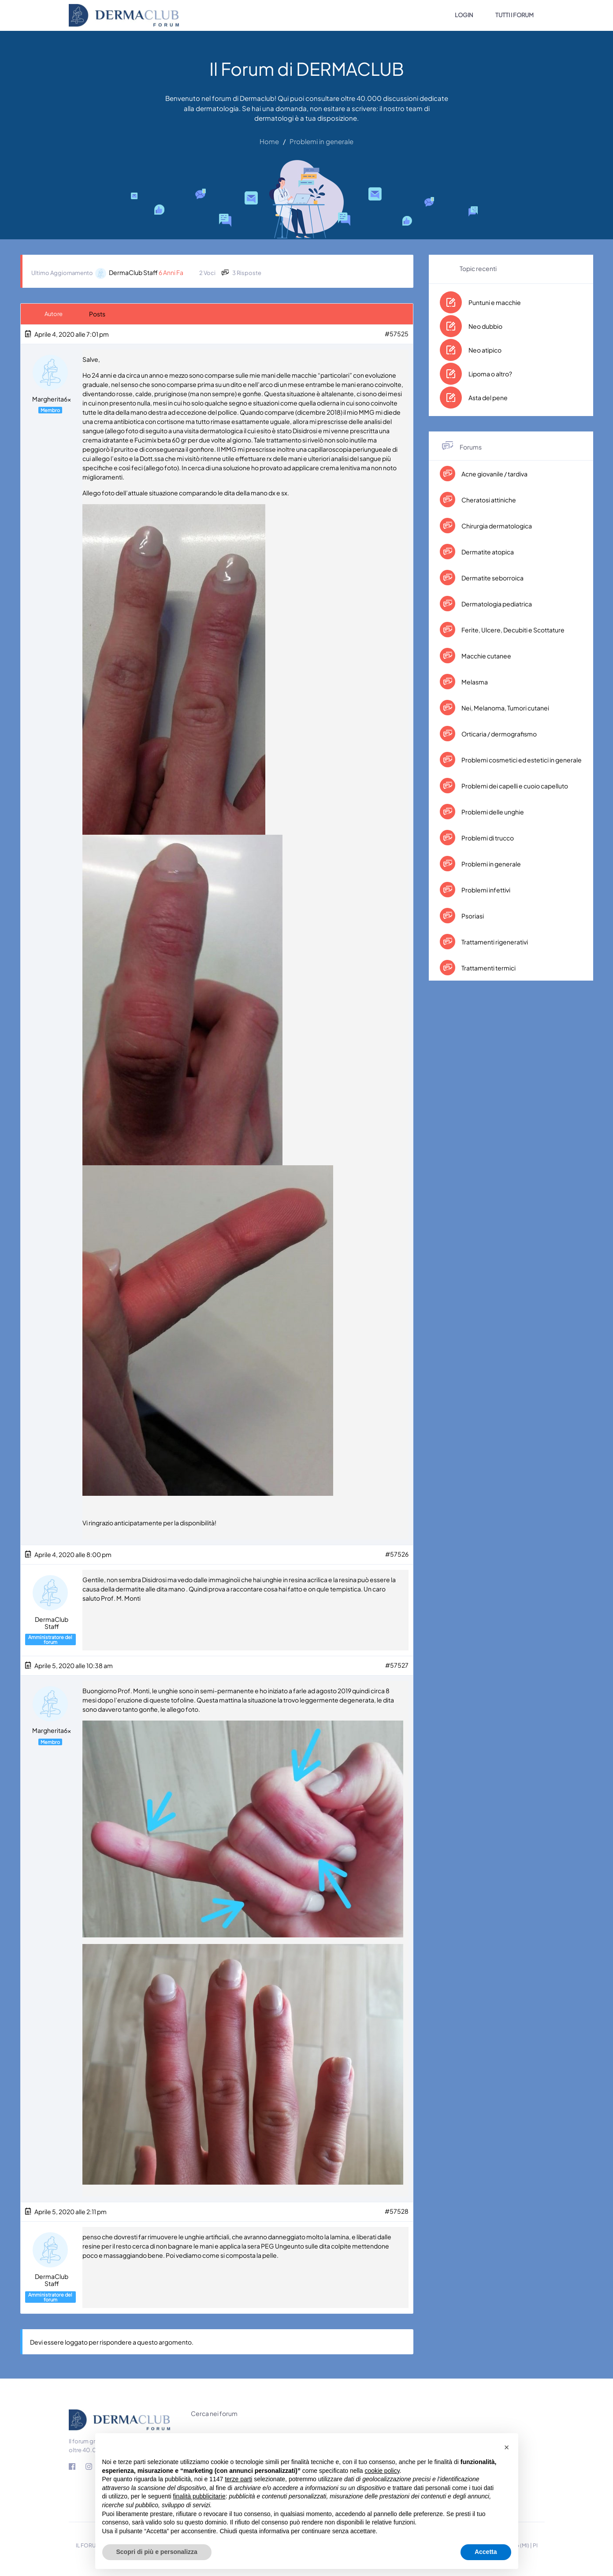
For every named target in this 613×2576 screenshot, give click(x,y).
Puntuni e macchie (494, 302)
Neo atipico (485, 350)
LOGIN (464, 15)
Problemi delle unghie (492, 812)
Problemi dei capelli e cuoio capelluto (514, 786)
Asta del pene (488, 397)
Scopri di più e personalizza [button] (156, 2551)
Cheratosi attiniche (488, 500)
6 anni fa (171, 272)
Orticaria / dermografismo (499, 734)
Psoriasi (472, 916)
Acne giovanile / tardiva (494, 474)
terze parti (238, 2479)
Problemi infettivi (485, 890)
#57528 (397, 2210)
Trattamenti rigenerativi (494, 942)
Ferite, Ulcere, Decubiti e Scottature (513, 630)
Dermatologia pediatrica (496, 604)
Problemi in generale (491, 864)
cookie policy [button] (381, 2470)
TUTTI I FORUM (514, 15)
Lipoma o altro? (490, 374)
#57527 (397, 1664)
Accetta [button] (486, 2551)
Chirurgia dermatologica (496, 526)
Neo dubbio (485, 326)
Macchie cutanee (486, 656)
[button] (507, 2447)
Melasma (474, 682)
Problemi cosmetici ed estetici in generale (521, 760)
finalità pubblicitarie (199, 2496)
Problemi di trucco (487, 838)
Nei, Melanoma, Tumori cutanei (505, 708)
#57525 (397, 333)
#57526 (397, 1553)
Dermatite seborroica (492, 578)
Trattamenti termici (488, 968)
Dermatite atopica (487, 552)
